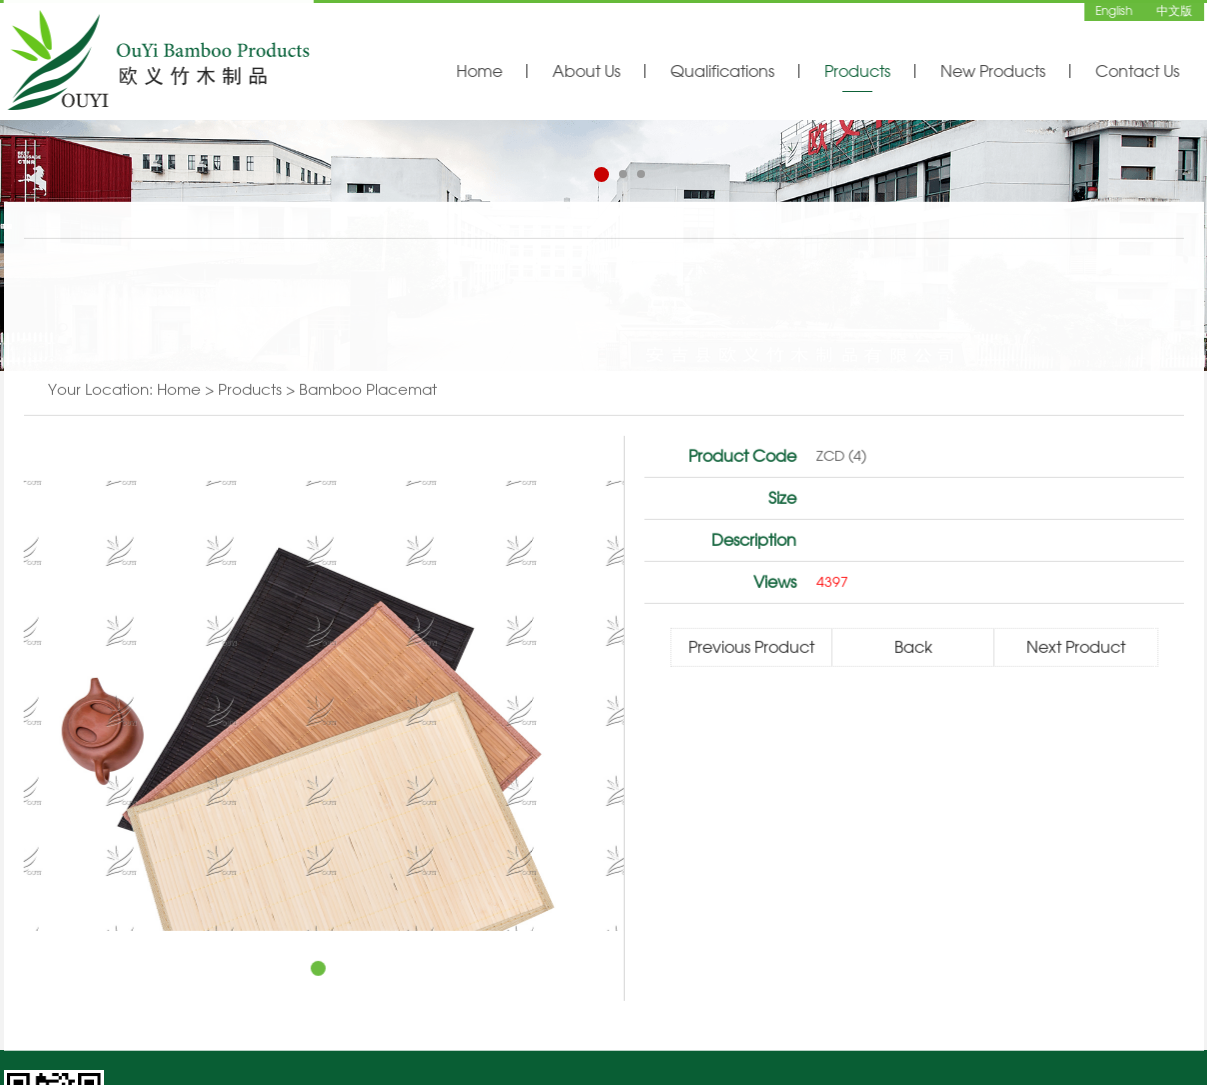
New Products (992, 71)
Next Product (1076, 649)
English (1114, 10)
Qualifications (722, 71)
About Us (586, 71)
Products (857, 71)
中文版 (1174, 10)
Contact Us (1137, 71)
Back (914, 649)
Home (479, 71)
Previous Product (752, 649)
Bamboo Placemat (368, 391)
